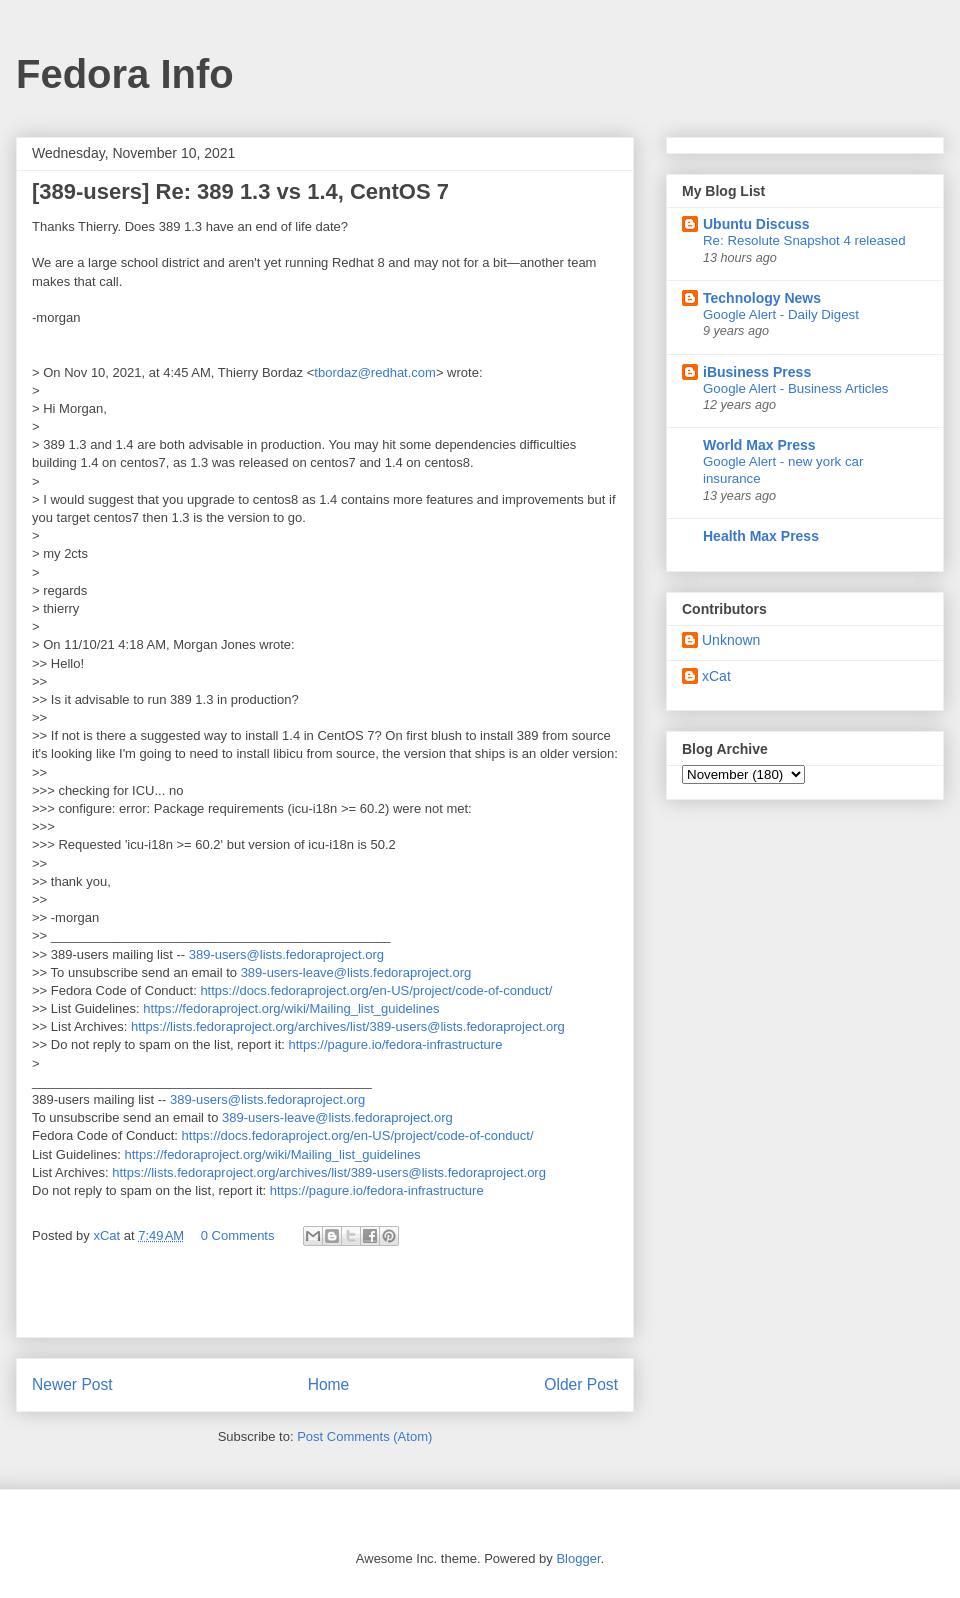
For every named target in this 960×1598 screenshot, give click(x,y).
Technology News (762, 298)
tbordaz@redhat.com (375, 372)
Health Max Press (761, 536)
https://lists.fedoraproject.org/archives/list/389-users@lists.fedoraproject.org (348, 1026)
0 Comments (238, 1235)
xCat (716, 676)
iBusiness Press (757, 372)
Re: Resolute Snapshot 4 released (804, 240)
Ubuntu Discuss (756, 224)
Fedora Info (125, 74)
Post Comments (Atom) (364, 1436)
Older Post (581, 1384)
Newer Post (72, 1384)
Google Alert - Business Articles (796, 388)
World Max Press (759, 445)
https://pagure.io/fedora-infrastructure (396, 1044)
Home (329, 1384)
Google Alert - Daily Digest (781, 314)
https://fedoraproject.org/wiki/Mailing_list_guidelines (291, 1008)
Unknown (731, 640)
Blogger (578, 1558)
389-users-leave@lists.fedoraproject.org (356, 972)
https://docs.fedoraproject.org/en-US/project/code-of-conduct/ (376, 990)
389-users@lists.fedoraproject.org (286, 954)
